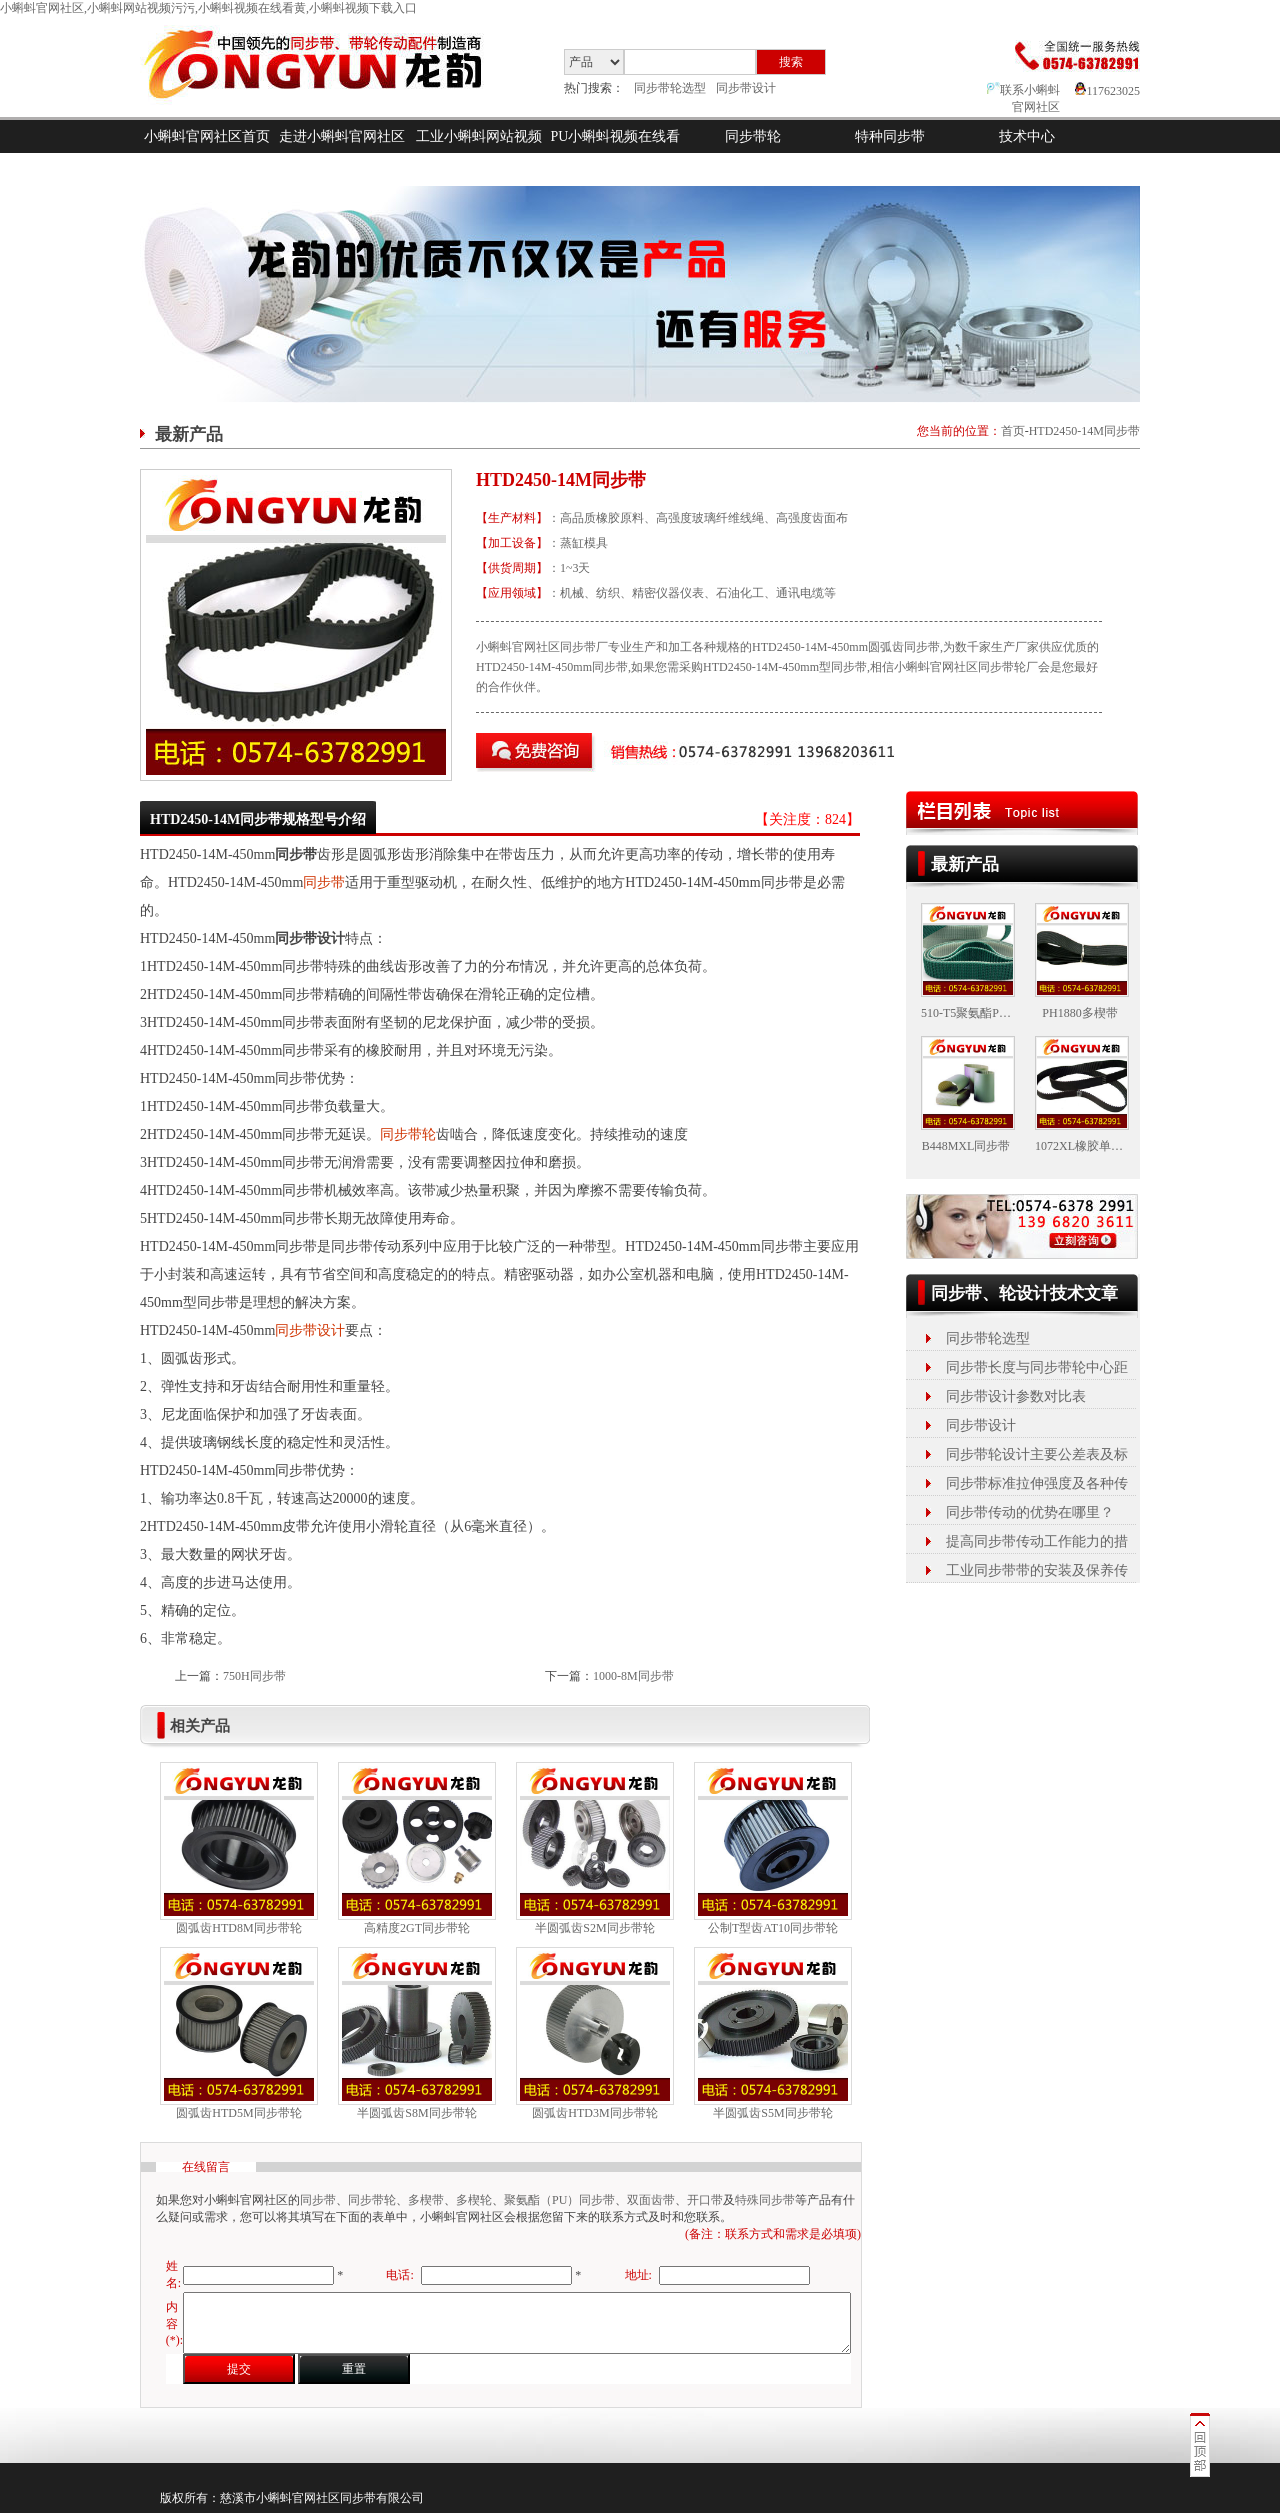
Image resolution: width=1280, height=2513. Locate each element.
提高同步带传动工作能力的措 (1037, 1541)
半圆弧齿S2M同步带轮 (594, 1928)
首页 (1013, 431)
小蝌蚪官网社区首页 (207, 136)
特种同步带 (890, 136)
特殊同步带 (765, 2200)
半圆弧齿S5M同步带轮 (772, 2113)
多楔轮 (474, 2200)
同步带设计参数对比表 (1016, 1396)
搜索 (791, 62)
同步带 (324, 882)
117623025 (1107, 91)
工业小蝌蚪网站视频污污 (479, 153)
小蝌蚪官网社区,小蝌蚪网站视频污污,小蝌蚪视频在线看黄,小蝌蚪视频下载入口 (208, 8)
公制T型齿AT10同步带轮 (773, 1928)
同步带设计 (746, 88)
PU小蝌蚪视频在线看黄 (616, 153)
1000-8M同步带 (633, 1676)
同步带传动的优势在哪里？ (1030, 1512)
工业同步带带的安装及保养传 (1037, 1570)
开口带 (705, 2200)
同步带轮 (753, 136)
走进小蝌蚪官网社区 (342, 136)
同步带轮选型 (670, 88)
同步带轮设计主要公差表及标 (1037, 1454)
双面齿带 (651, 2200)
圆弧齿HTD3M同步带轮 (594, 2113)
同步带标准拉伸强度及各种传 (1037, 1483)
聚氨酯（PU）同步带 (559, 2200)
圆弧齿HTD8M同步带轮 (238, 1928)
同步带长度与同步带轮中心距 (1037, 1367)
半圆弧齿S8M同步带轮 (416, 2113)
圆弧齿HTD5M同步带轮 (238, 2113)
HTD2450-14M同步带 (1084, 431)
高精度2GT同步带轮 (417, 1928)
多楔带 (426, 2200)
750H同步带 (254, 1676)
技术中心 (1027, 136)
